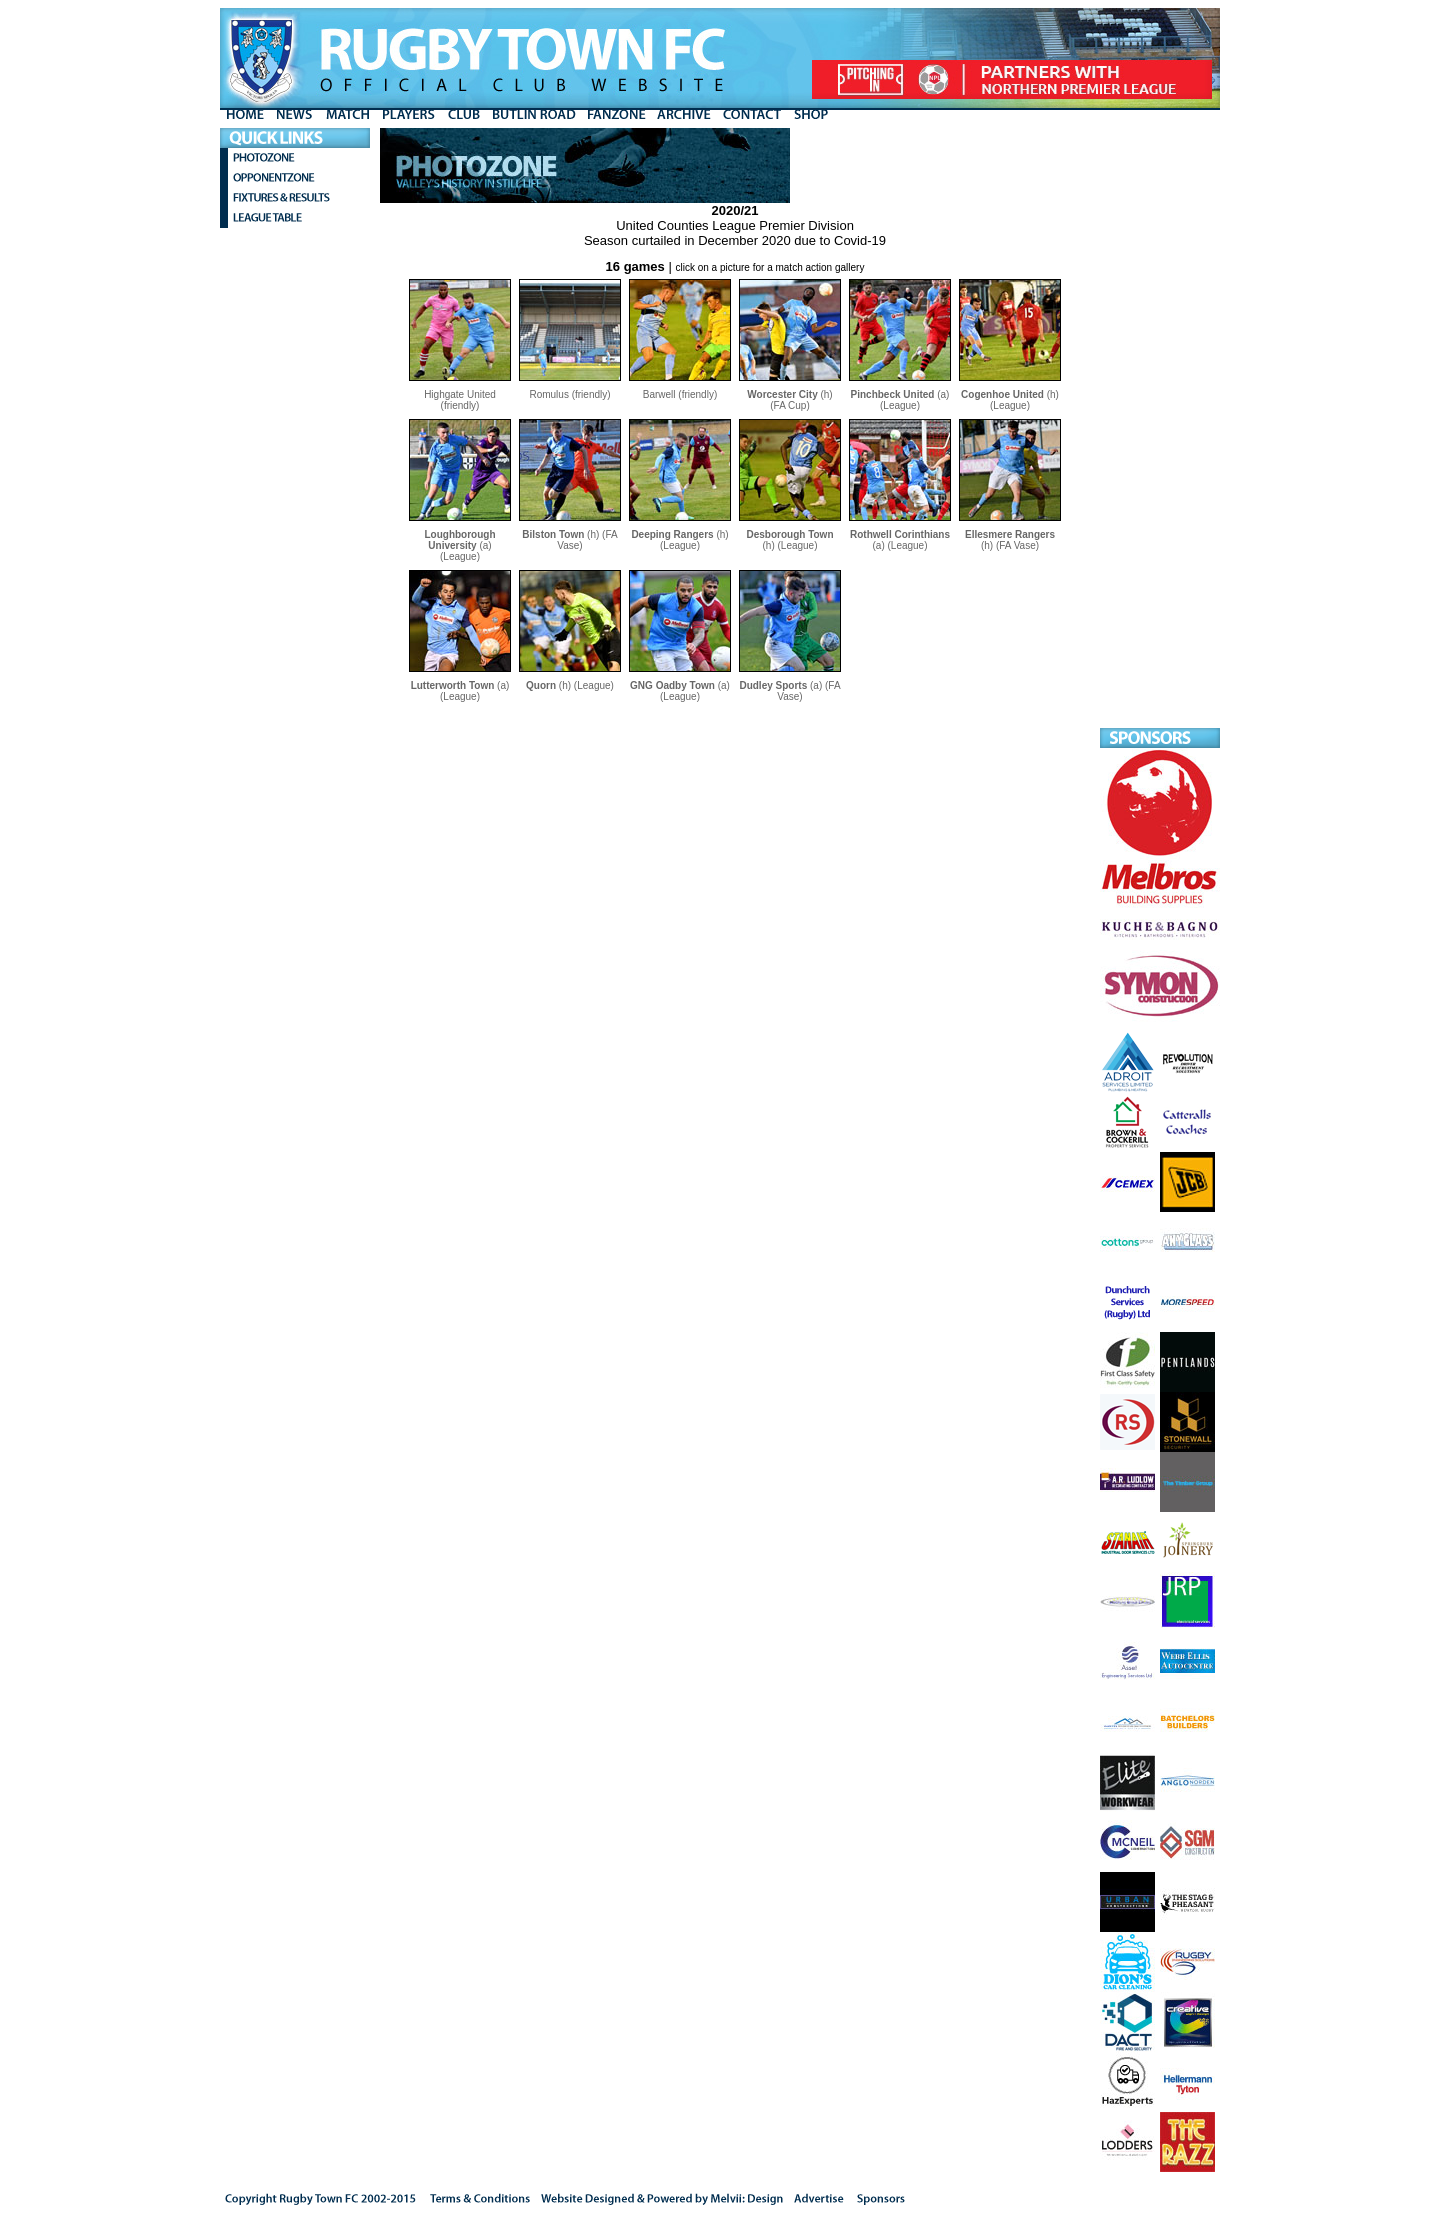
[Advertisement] (1160, 428)
